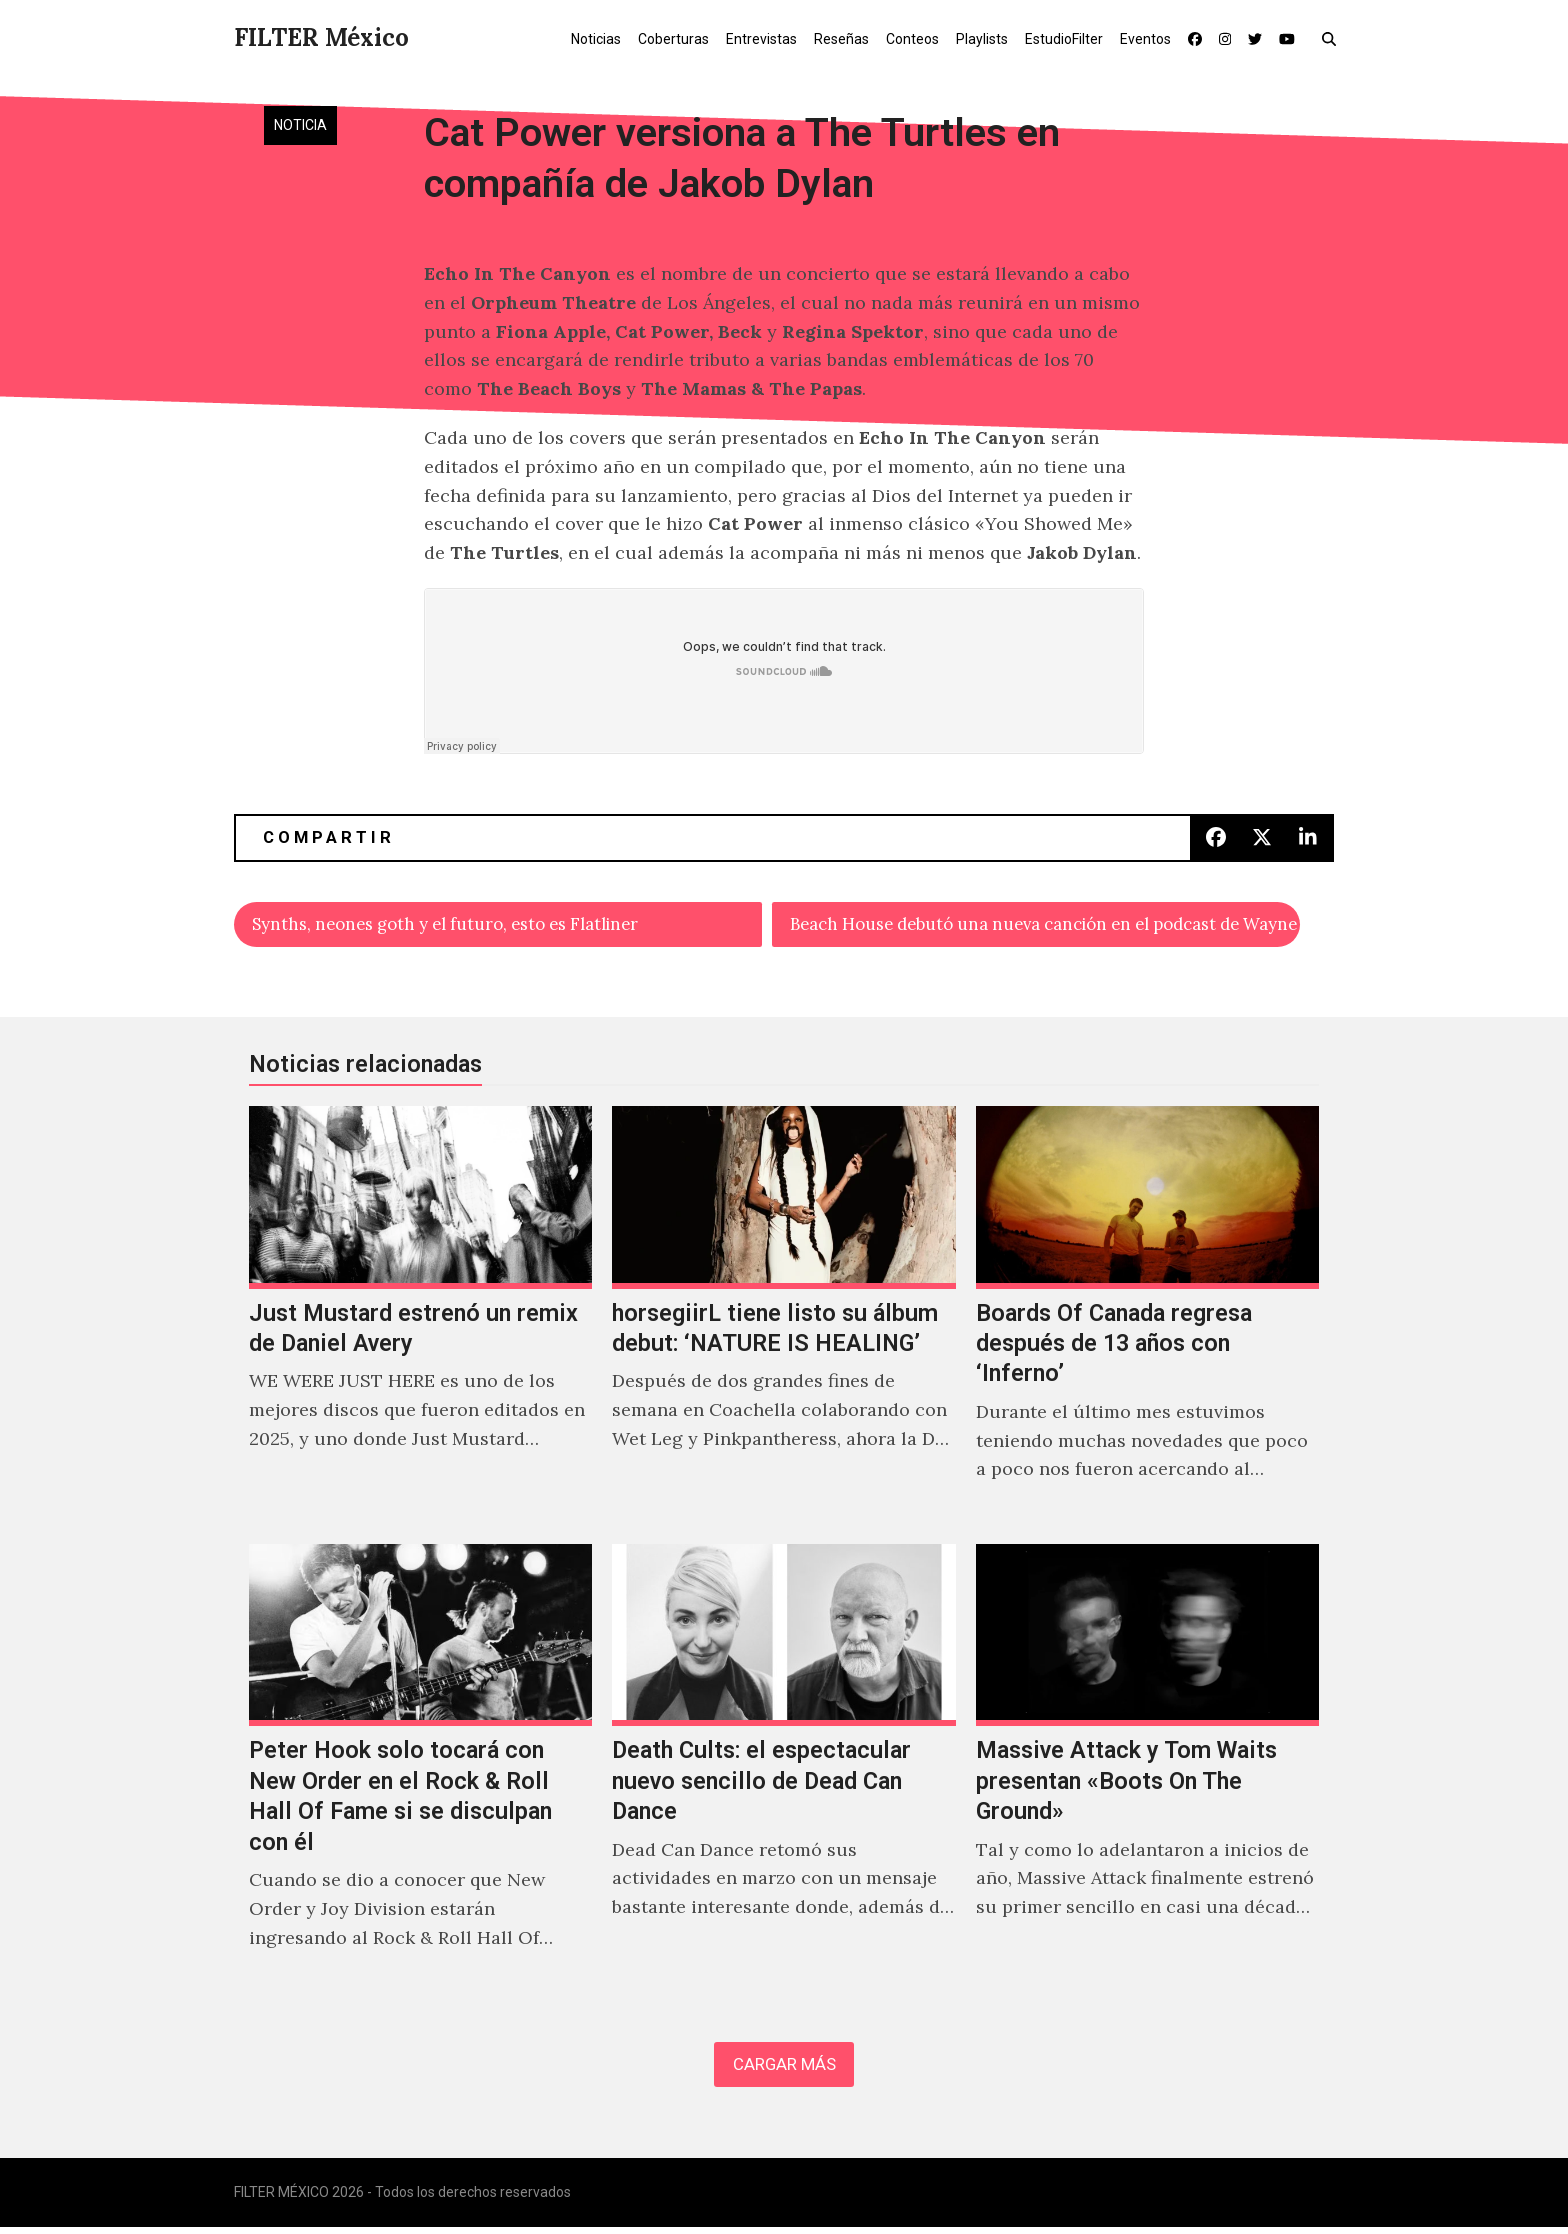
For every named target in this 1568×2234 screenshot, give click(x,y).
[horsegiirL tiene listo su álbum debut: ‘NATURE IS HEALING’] (783, 1319)
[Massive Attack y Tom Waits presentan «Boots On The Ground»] (1147, 1771)
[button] (1333, 38)
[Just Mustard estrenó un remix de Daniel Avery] (420, 1319)
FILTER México (321, 37)
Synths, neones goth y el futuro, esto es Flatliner (463, 925)
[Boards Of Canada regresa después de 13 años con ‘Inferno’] (1147, 1319)
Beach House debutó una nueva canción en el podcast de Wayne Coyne (1045, 925)
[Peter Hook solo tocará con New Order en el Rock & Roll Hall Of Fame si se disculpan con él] (420, 1771)
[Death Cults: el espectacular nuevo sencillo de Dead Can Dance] (783, 1771)
